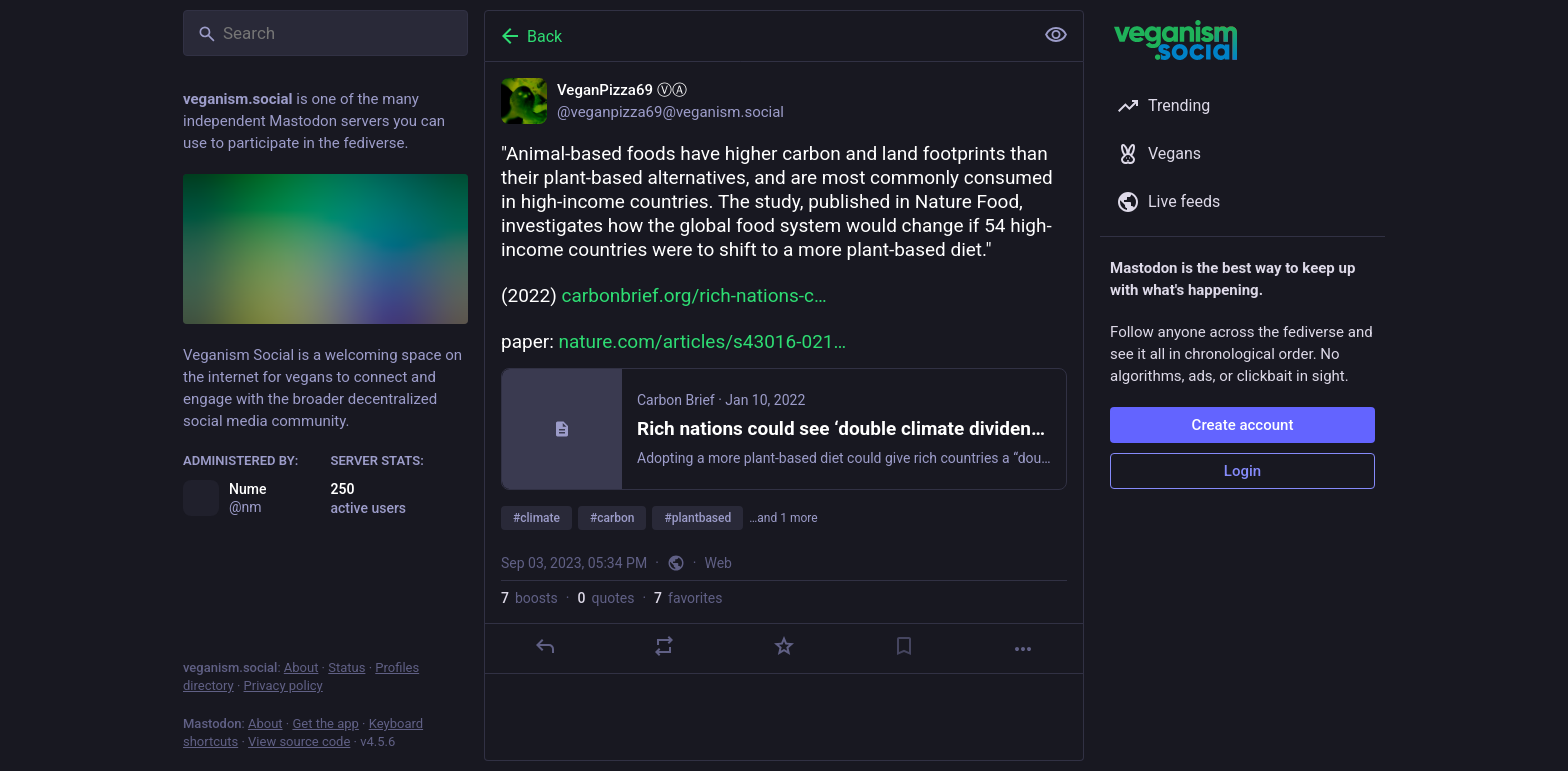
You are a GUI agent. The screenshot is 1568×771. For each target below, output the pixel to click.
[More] (1023, 649)
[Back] (757, 36)
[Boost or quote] (664, 646)
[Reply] (545, 646)
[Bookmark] (904, 646)
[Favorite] (784, 646)
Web (718, 563)
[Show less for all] (1056, 35)
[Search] (325, 33)
